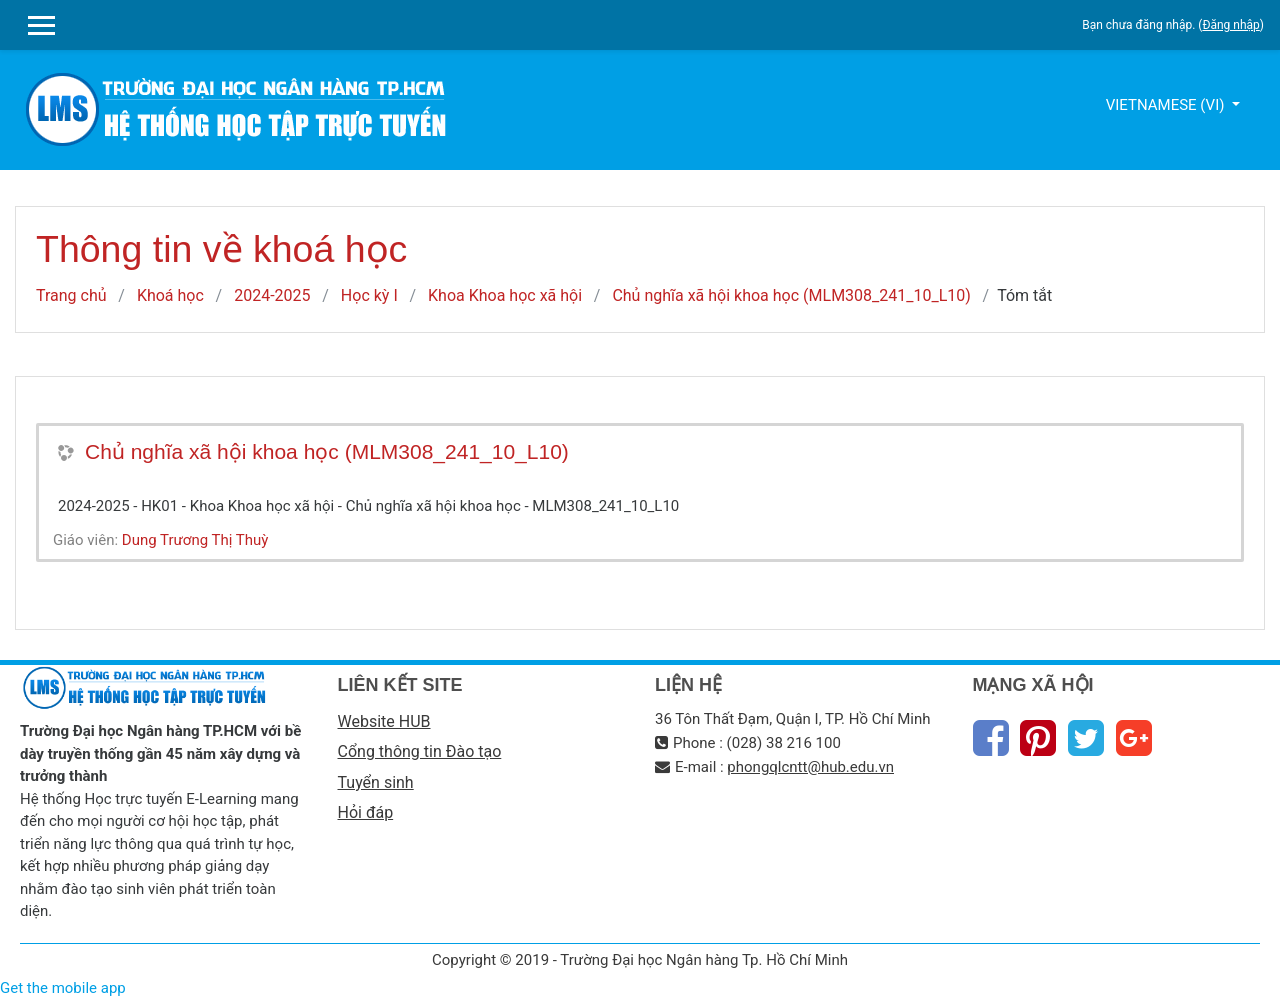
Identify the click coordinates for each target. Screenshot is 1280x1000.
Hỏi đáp (366, 812)
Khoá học (170, 295)
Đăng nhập (1230, 25)
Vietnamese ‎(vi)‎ (1167, 105)
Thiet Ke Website (1256, 976)
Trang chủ (71, 295)
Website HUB (384, 721)
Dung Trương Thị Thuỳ (195, 540)
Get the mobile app (63, 988)
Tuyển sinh (376, 782)
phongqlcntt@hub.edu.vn (810, 767)
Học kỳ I (369, 295)
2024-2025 (272, 295)
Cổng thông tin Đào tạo (420, 751)
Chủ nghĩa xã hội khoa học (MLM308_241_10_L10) (791, 295)
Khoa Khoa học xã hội (505, 295)
